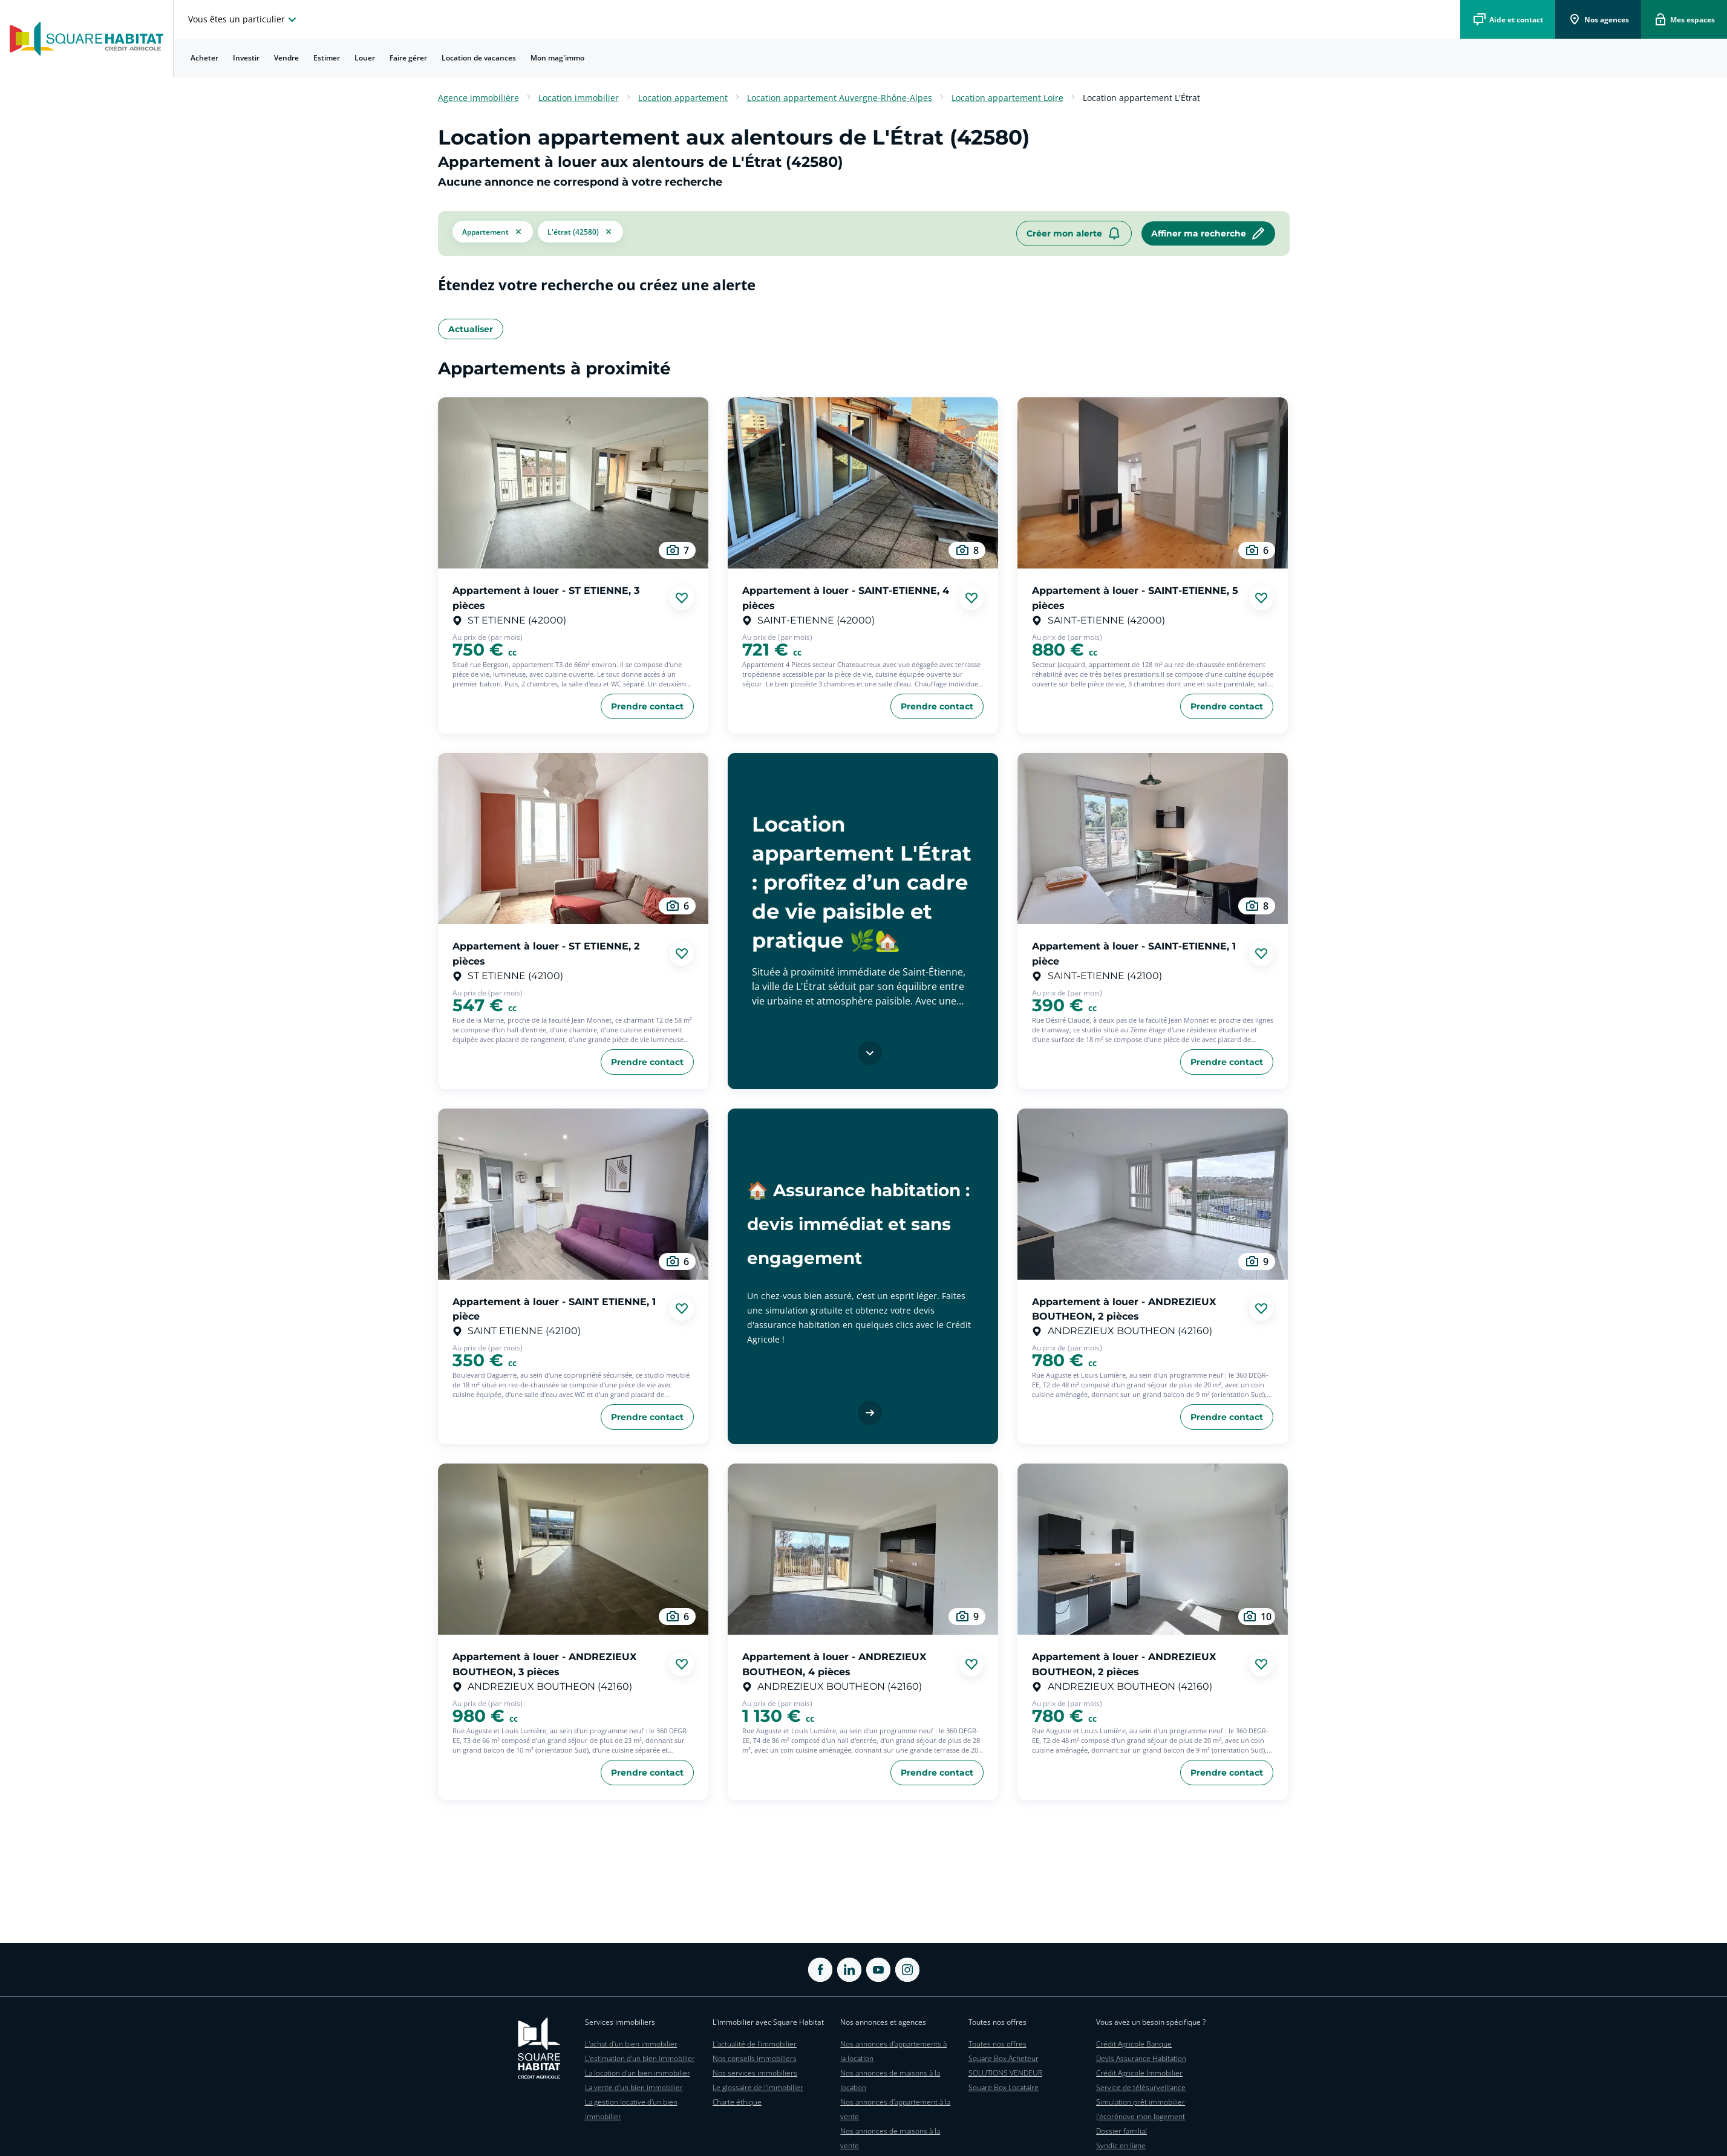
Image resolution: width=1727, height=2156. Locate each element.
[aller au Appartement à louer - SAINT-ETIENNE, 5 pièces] (1152, 482)
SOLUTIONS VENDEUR (1005, 2073)
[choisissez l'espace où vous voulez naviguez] (244, 19)
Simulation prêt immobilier (1140, 2102)
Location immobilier (578, 97)
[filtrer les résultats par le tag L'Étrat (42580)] (580, 233)
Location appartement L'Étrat (1141, 97)
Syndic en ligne (1121, 2145)
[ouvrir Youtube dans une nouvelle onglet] (878, 1970)
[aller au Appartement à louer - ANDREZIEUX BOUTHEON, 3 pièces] (573, 1549)
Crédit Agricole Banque (1134, 2044)
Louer (364, 58)
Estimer (326, 58)
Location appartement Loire (1007, 97)
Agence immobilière (478, 97)
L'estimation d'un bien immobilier (640, 2058)
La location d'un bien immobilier (637, 2073)
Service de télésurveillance (1141, 2087)
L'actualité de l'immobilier (755, 2044)
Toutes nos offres (997, 2044)
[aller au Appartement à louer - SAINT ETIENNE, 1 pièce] (573, 1194)
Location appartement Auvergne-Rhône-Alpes (839, 97)
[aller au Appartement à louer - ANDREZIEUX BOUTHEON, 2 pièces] (1152, 1194)
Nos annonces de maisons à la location (890, 2080)
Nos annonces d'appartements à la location (893, 2051)
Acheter (204, 58)
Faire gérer (408, 58)
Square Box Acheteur (1003, 2058)
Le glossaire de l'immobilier (758, 2087)
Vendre (286, 58)
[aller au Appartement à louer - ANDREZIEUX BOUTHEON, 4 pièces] (863, 1549)
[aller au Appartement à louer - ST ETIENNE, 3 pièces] (573, 482)
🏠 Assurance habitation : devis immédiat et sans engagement (858, 1224)
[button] (492, 233)
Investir (246, 58)
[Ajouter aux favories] (682, 598)
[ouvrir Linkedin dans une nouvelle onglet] (849, 1970)
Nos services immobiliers (755, 2073)
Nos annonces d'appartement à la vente (895, 2109)
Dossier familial (1121, 2131)
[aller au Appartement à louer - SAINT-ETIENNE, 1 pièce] (1152, 838)
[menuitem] (204, 58)
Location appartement (683, 97)
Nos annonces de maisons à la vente (890, 2138)
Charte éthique (737, 2102)
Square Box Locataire (1003, 2087)
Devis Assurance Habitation (1141, 2058)
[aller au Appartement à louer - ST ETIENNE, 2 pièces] (573, 838)
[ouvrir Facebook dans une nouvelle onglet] (820, 1970)
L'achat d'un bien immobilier (631, 2044)
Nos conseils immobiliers (755, 2058)
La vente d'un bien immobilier (634, 2087)
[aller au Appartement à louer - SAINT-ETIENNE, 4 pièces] (863, 482)
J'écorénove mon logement (1140, 2116)
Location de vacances (479, 58)
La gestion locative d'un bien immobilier (631, 2109)
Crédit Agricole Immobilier (1139, 2073)
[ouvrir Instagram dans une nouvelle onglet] (907, 1970)
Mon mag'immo (557, 58)
